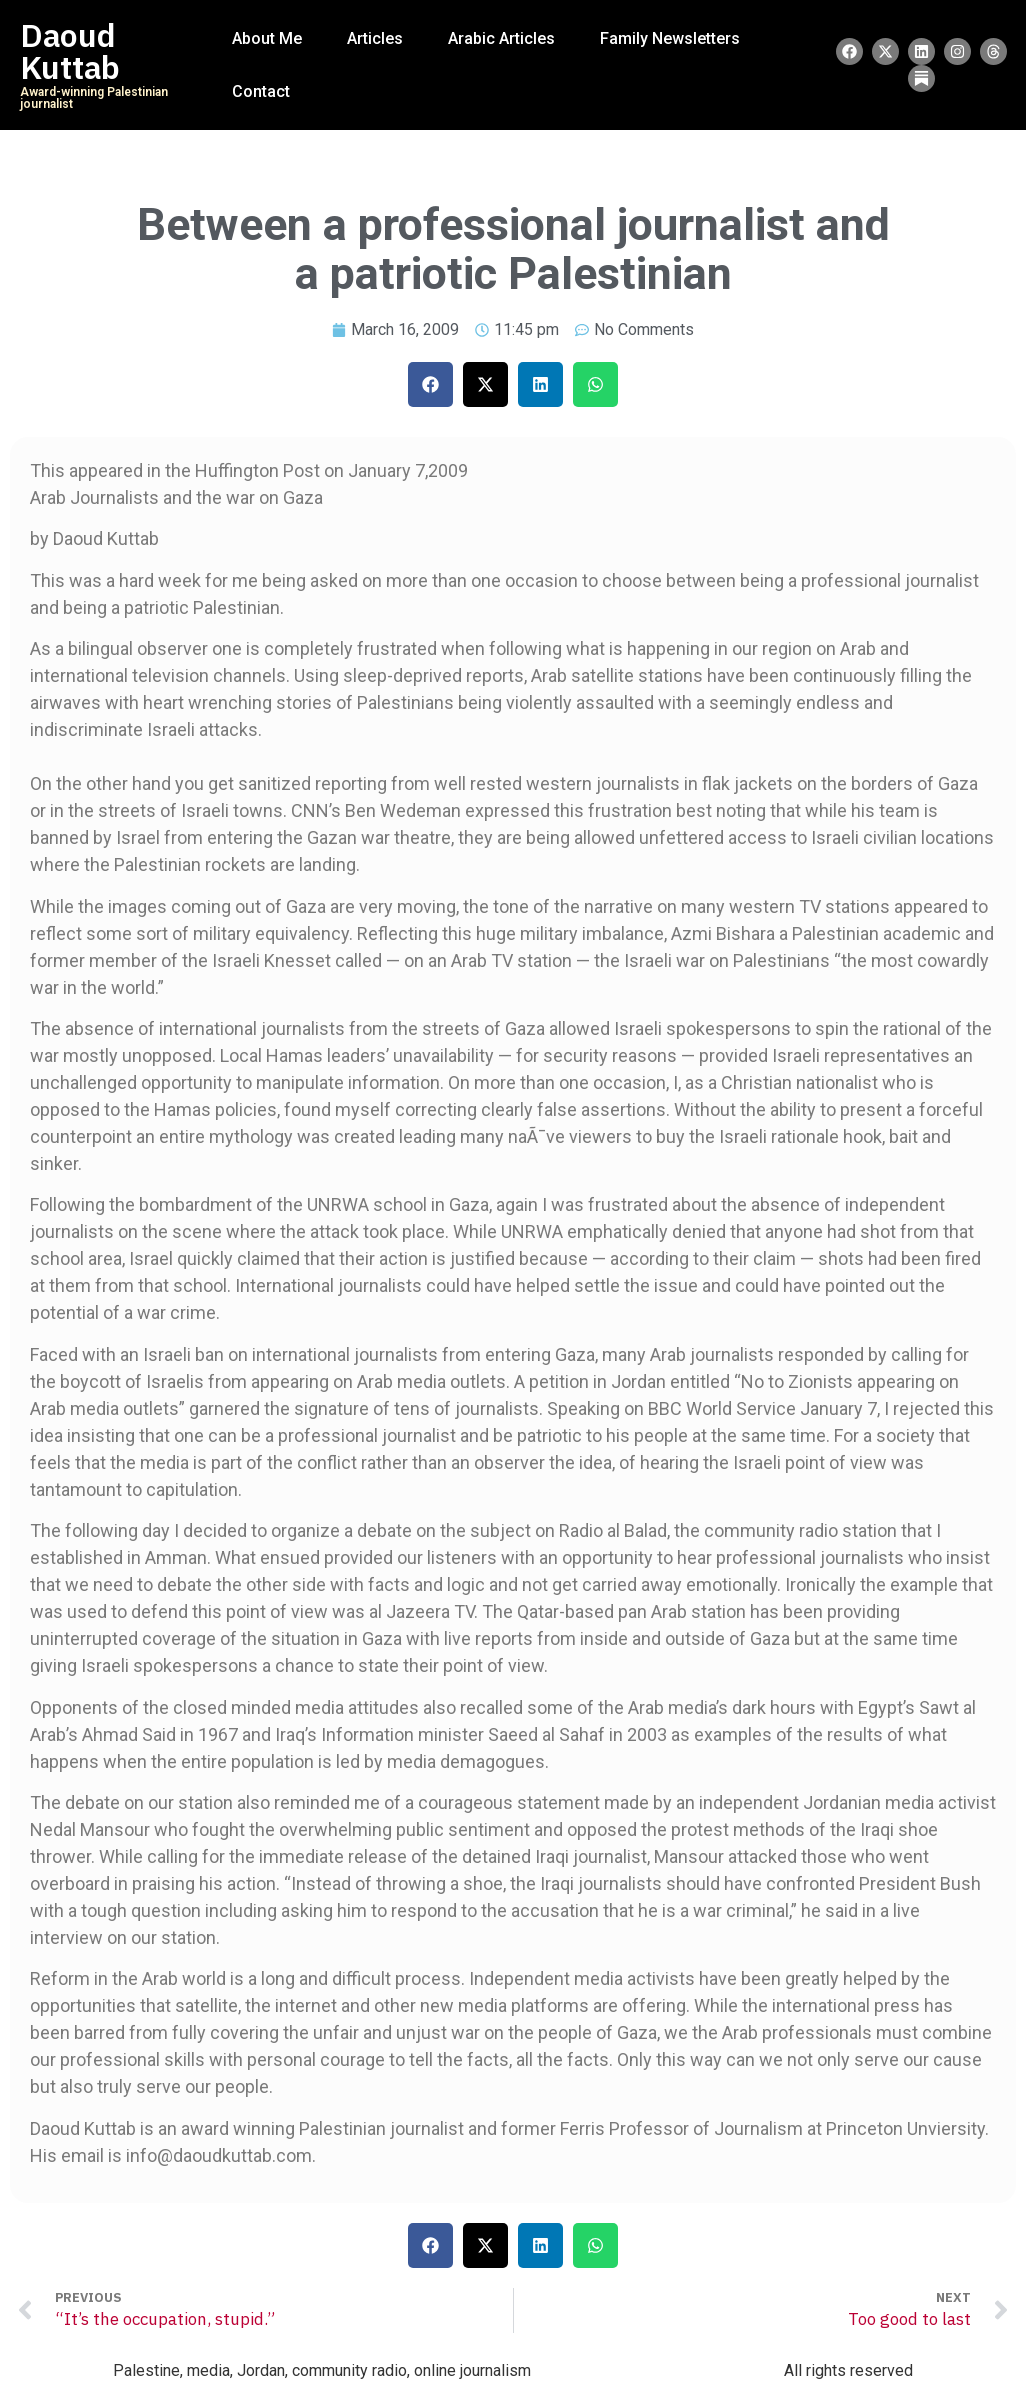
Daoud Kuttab (70, 52)
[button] (430, 384)
